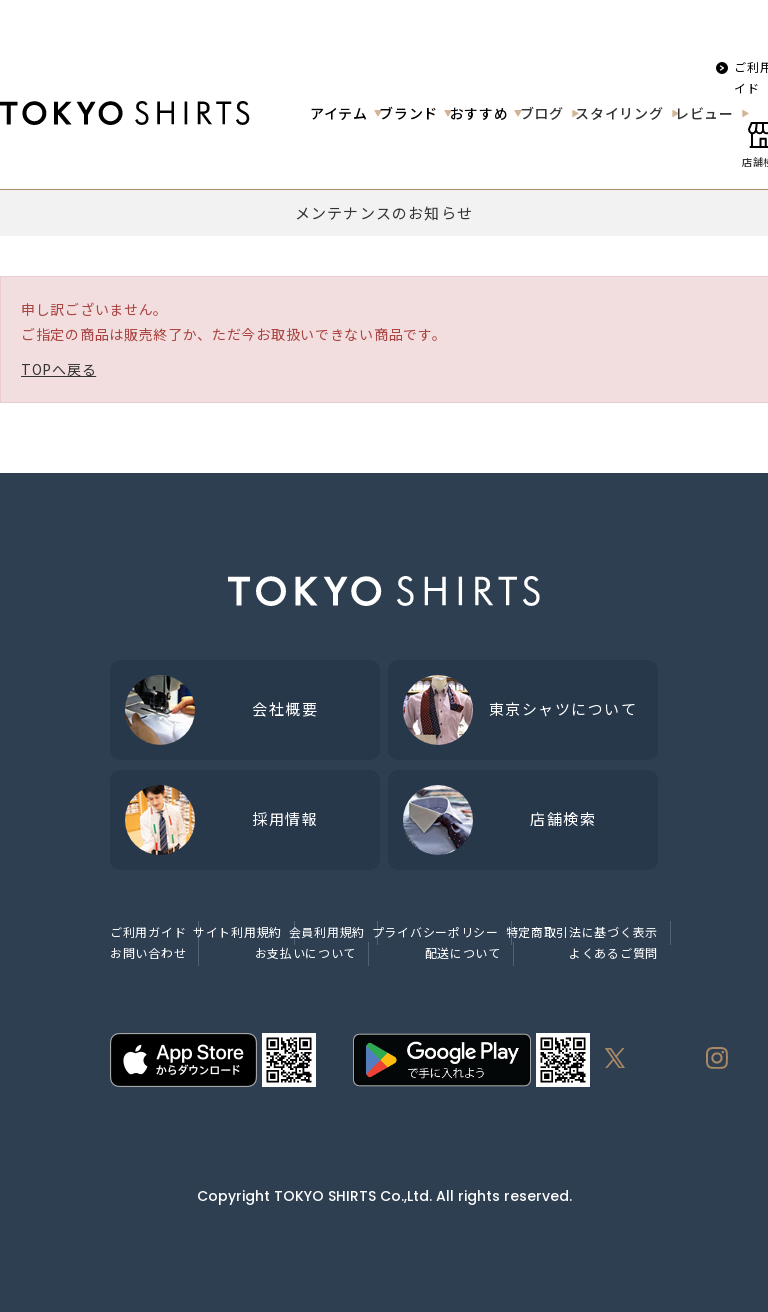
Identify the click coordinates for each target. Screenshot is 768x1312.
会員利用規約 (327, 931)
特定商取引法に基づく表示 (582, 931)
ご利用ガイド (148, 931)
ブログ (542, 113)
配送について (463, 952)
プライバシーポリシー (435, 931)
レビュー (704, 113)
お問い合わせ (148, 952)
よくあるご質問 (613, 952)
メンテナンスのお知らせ (384, 212)
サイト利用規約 (237, 931)
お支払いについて (306, 952)
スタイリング (619, 113)
